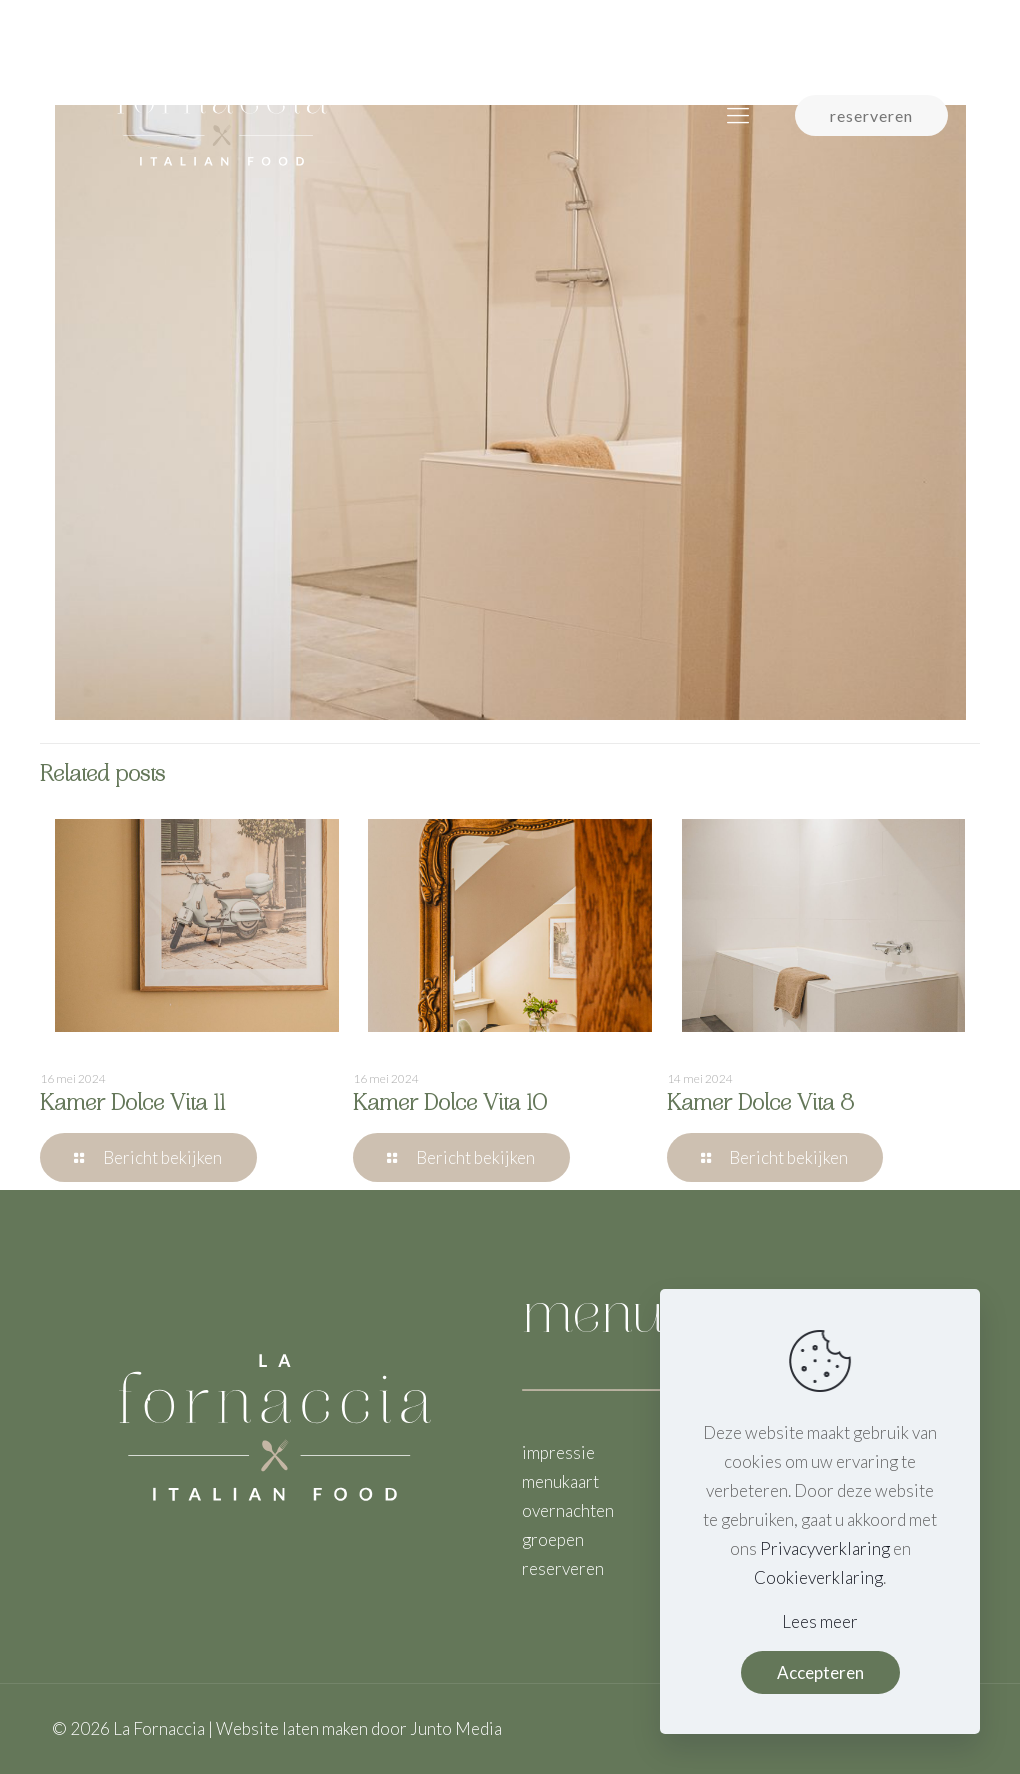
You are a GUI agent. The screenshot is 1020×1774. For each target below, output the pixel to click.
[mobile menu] (738, 115)
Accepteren (820, 1672)
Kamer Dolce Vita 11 (132, 1105)
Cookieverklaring (818, 1577)
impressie (558, 1452)
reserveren (871, 115)
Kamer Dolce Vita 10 (450, 1105)
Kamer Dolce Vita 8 (760, 1105)
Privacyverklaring (825, 1548)
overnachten (568, 1510)
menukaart (560, 1481)
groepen (553, 1539)
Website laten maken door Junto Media (359, 1728)
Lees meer (820, 1621)
